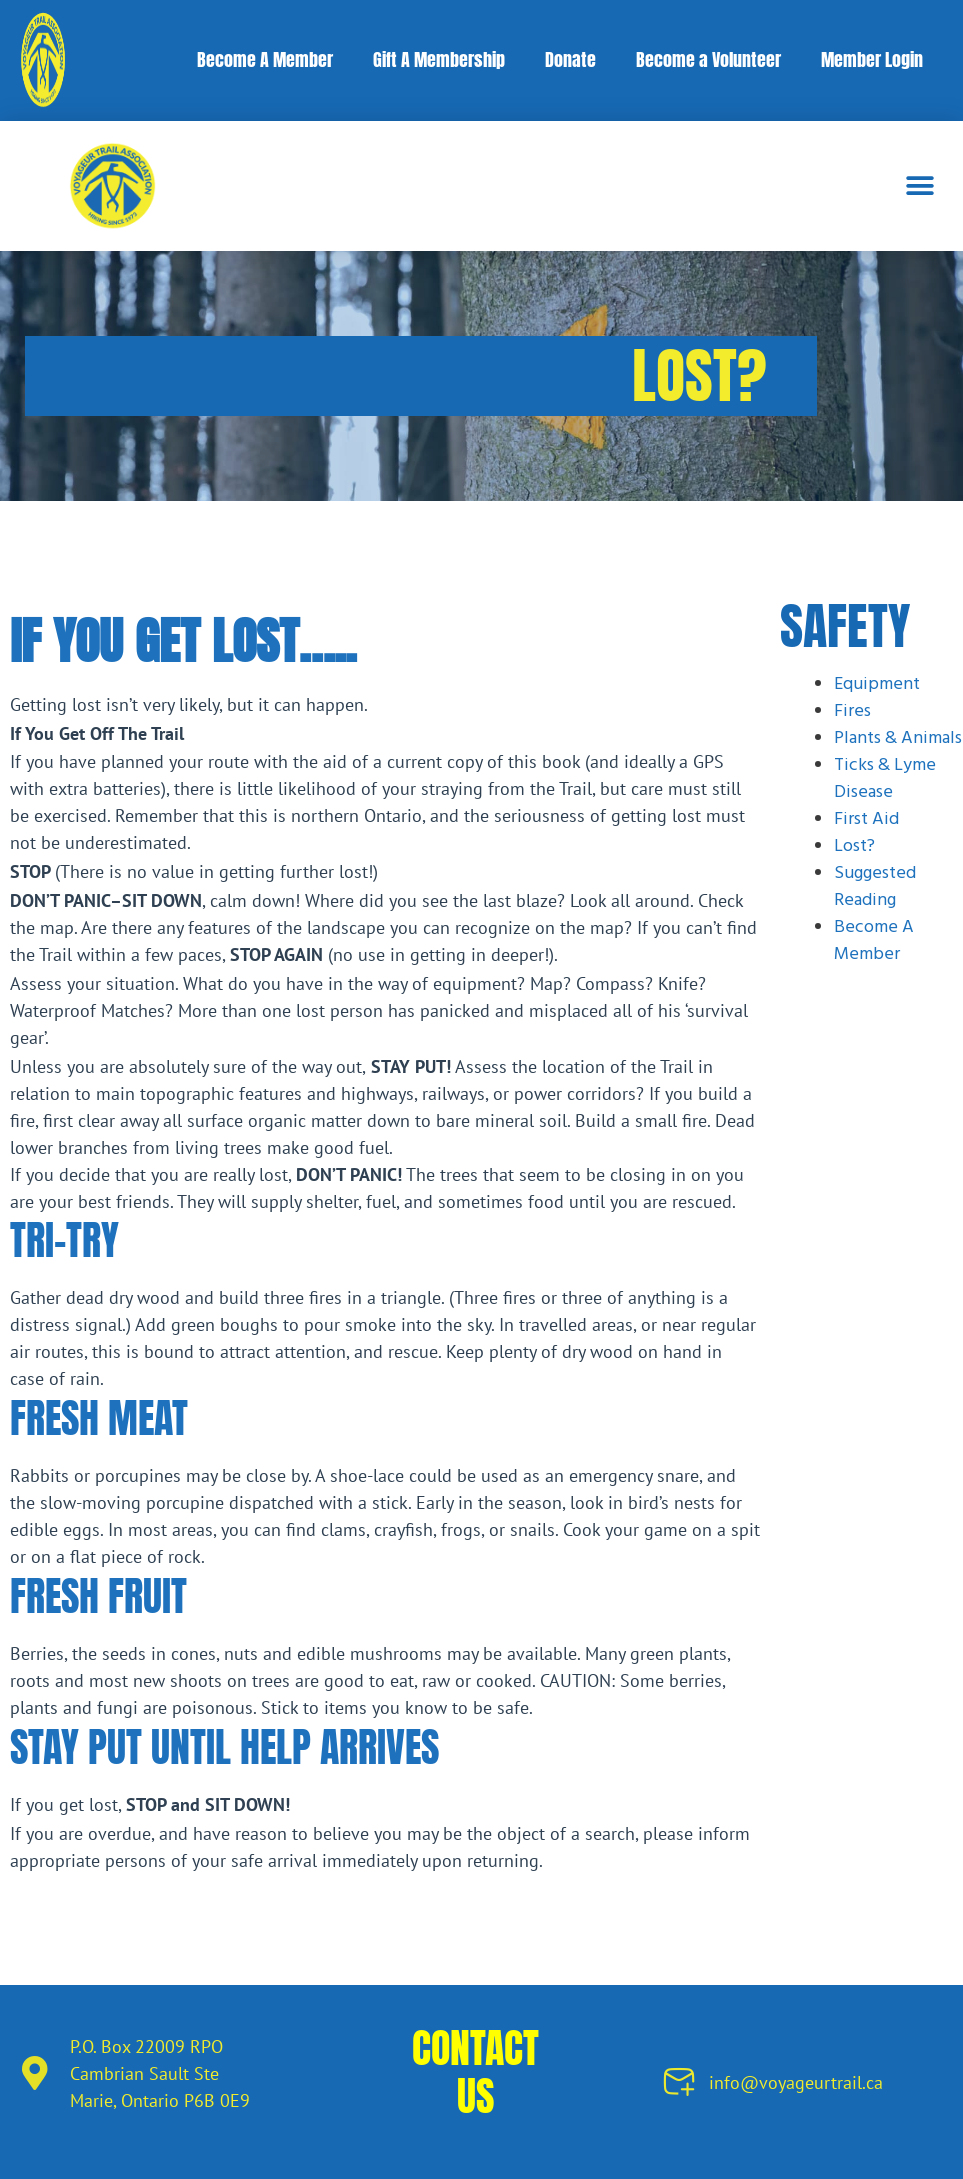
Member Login (872, 59)
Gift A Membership (439, 59)
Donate (570, 59)
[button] (920, 185)
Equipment (877, 684)
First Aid (866, 819)
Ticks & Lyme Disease (885, 779)
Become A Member (265, 59)
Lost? (854, 846)
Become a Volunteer (708, 59)
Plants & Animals (898, 738)
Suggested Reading (875, 887)
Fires (852, 711)
